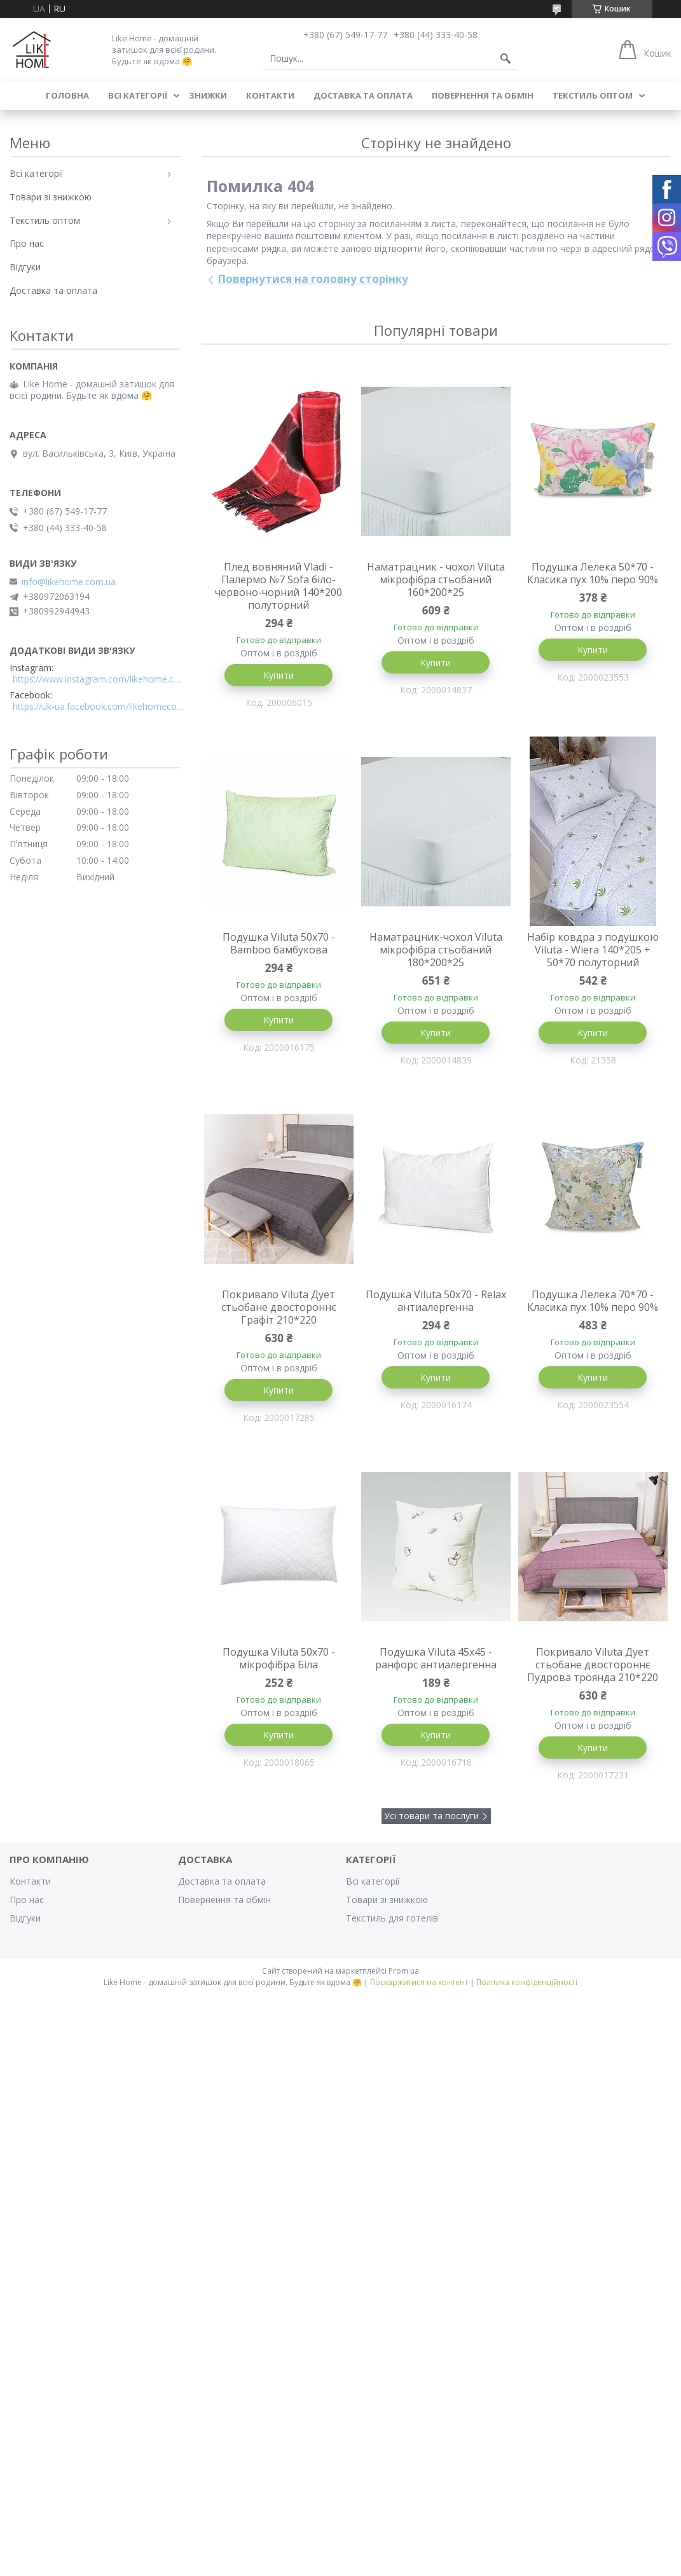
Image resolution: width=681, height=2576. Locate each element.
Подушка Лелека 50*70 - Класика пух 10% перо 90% (592, 573)
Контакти (270, 95)
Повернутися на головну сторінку (312, 279)
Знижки (208, 95)
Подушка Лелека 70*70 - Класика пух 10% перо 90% (592, 1300)
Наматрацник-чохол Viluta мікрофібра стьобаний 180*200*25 (435, 950)
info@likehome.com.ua (69, 582)
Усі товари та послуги (431, 1816)
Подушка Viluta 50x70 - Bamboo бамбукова (279, 943)
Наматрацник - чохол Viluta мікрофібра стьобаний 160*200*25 (436, 579)
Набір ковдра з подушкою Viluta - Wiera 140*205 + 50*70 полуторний (593, 950)
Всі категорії (137, 95)
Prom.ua (404, 1970)
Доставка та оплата (363, 95)
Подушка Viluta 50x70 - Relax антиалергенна (436, 1300)
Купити (278, 675)
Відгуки (25, 267)
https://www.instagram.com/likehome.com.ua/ (98, 679)
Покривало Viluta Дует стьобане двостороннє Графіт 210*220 (278, 1307)
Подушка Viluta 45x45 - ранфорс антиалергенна (436, 1658)
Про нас (27, 243)
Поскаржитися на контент (419, 1982)
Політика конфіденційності (526, 1982)
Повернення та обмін (482, 95)
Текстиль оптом (593, 95)
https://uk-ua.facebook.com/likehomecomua (98, 706)
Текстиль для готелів (392, 1918)
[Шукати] (505, 58)
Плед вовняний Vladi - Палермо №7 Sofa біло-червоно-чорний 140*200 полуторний (278, 585)
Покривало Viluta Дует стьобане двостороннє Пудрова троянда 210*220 (592, 1664)
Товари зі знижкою (51, 197)
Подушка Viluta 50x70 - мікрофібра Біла (279, 1658)
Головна (67, 95)
